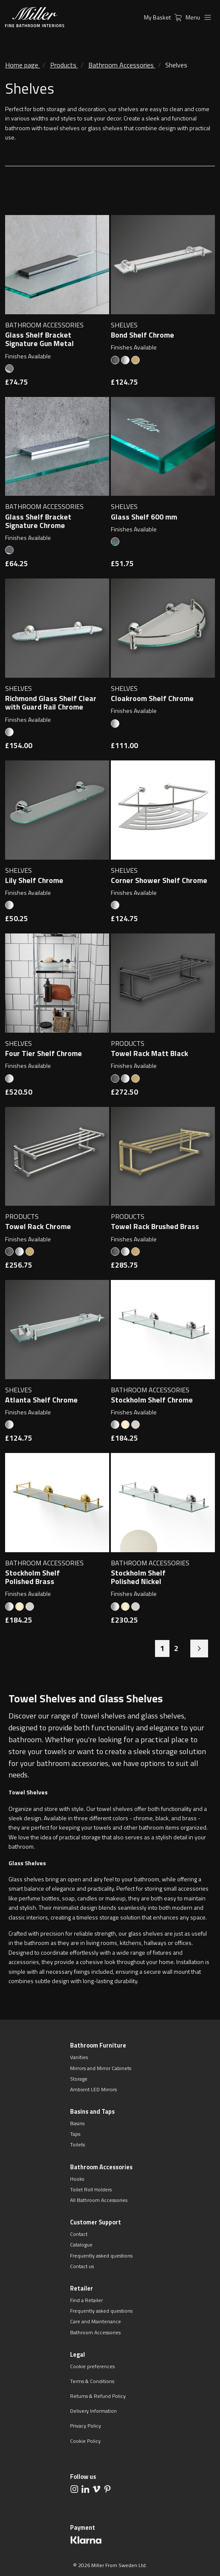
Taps (75, 2134)
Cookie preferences (92, 2366)
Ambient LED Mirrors (93, 2089)
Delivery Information (93, 2411)
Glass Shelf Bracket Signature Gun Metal (39, 339)
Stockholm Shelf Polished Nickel (138, 1577)
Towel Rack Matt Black (149, 1053)
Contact (78, 2234)
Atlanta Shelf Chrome (41, 1400)
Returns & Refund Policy (98, 2396)
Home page (21, 65)
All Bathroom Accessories (98, 2200)
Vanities (79, 2057)
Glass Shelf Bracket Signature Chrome (38, 521)
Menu (200, 17)
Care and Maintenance (95, 2321)
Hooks (77, 2179)
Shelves (176, 65)
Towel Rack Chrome (38, 1226)
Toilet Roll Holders (91, 2189)
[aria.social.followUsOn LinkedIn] (85, 2488)
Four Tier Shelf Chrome (43, 1053)
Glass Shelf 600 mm (144, 517)
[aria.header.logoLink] (34, 17)
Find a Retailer (86, 2300)
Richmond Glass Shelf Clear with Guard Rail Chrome (50, 702)
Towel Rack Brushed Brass (155, 1226)
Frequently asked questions (101, 2256)
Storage (78, 2079)
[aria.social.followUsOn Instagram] (74, 2488)
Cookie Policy (85, 2441)
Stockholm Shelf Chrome (152, 1400)
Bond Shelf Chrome (142, 335)
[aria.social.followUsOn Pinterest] (107, 2488)
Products (63, 65)
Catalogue (81, 2245)
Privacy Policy (85, 2426)
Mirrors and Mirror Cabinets (100, 2068)
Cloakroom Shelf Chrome (152, 698)
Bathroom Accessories (121, 65)
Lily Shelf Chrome (34, 880)
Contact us (82, 2266)
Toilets (77, 2144)
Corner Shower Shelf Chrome (159, 880)
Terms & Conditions (92, 2381)
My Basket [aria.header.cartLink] (165, 17)
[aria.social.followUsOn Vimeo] (96, 2488)
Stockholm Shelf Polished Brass (32, 1577)
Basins (77, 2123)
